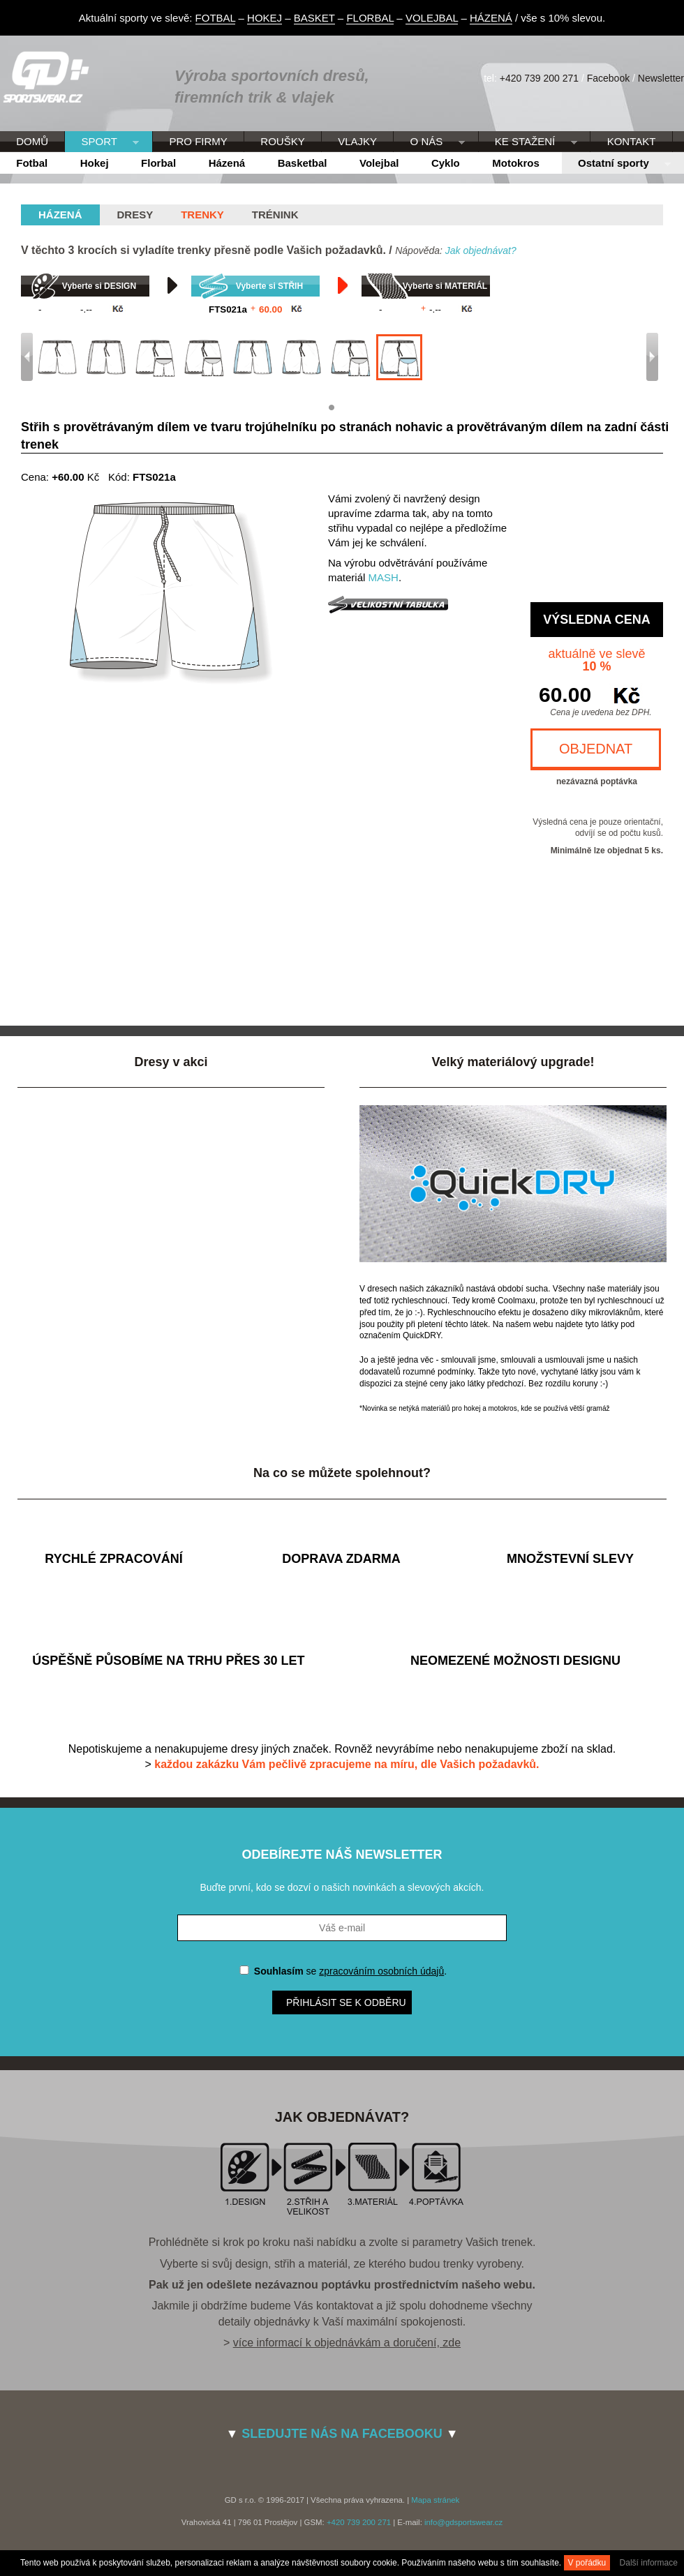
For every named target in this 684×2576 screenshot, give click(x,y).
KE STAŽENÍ (528, 142)
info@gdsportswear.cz (463, 2522)
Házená (227, 163)
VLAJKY (357, 141)
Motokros (516, 163)
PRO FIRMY (198, 141)
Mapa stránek (435, 2500)
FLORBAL (370, 18)
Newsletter (661, 78)
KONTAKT (631, 141)
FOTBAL (215, 18)
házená (60, 214)
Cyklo (445, 163)
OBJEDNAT (595, 748)
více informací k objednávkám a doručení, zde (347, 2343)
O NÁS (429, 142)
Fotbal (31, 163)
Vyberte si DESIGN (99, 286)
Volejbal (379, 163)
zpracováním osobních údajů (381, 1971)
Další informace (649, 2563)
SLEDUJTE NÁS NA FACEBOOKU (341, 2434)
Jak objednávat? (480, 250)
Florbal (158, 163)
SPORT (102, 142)
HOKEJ (264, 18)
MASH (384, 577)
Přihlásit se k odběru (346, 2002)
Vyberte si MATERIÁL (445, 286)
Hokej (94, 163)
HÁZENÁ (491, 18)
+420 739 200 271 (539, 78)
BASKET (314, 18)
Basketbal (302, 163)
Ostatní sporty (616, 164)
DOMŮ (32, 141)
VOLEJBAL (432, 18)
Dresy (135, 214)
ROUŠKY (282, 141)
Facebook (608, 78)
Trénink (275, 214)
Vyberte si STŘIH (269, 286)
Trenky (202, 214)
